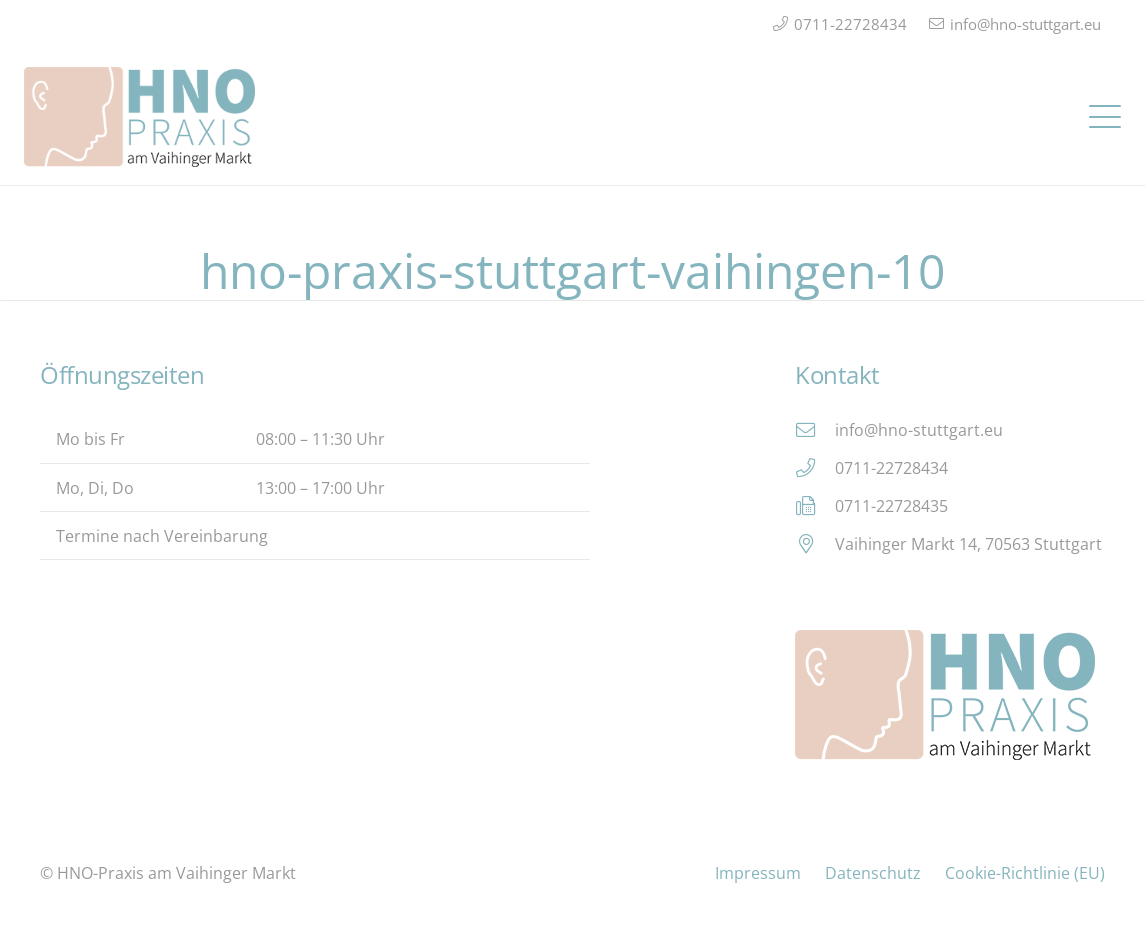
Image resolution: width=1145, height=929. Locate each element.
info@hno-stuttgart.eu (919, 430)
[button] (1105, 117)
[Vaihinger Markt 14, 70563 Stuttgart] (815, 543)
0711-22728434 (891, 468)
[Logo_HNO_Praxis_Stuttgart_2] (139, 117)
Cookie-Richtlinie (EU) (1025, 873)
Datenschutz (873, 873)
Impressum (758, 873)
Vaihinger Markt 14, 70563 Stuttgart (968, 544)
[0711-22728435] (815, 505)
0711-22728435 (891, 506)
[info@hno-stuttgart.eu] (815, 429)
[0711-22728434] (815, 467)
